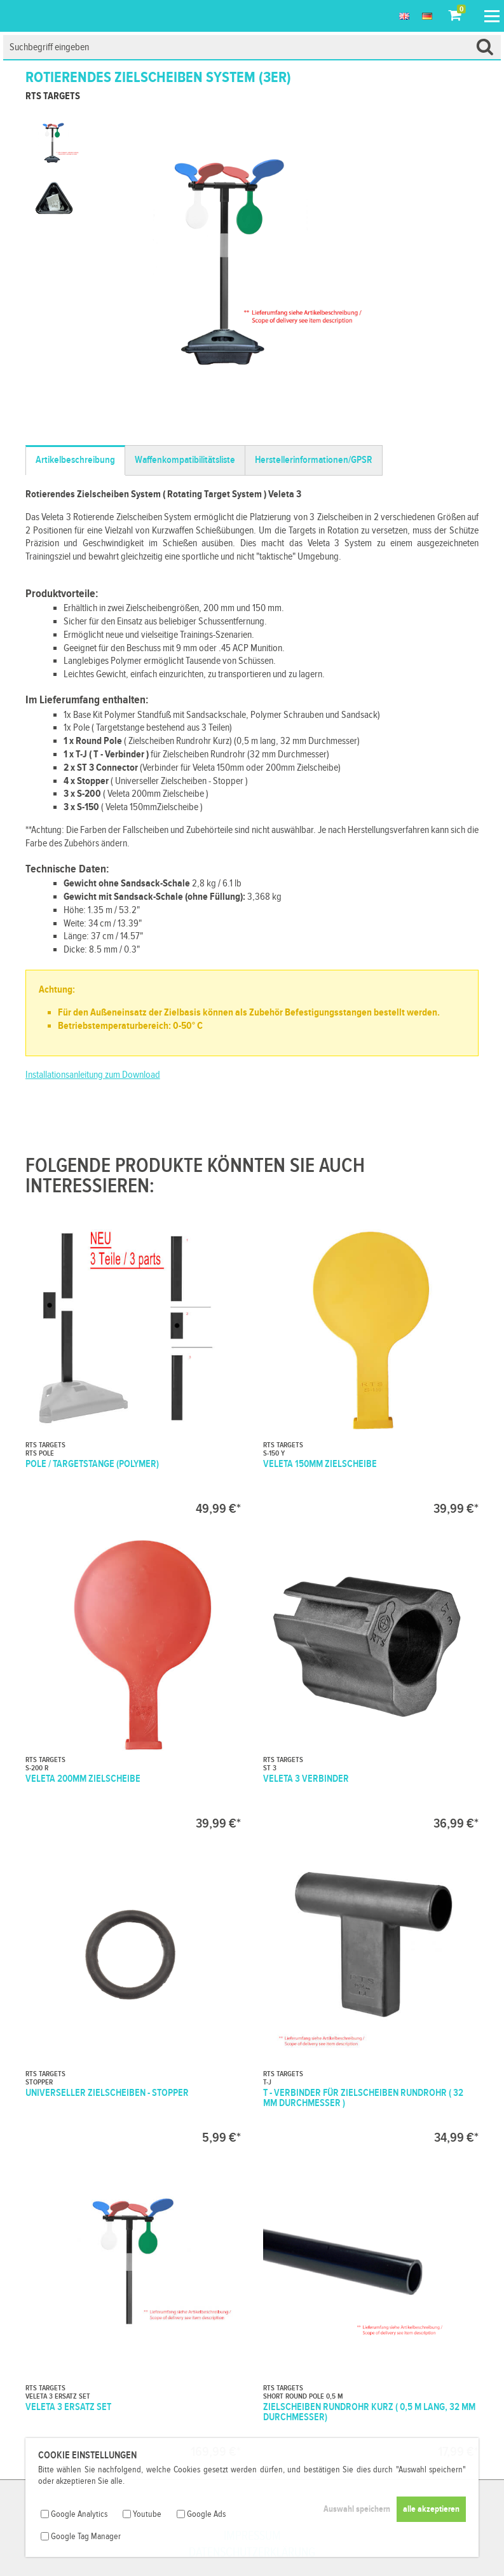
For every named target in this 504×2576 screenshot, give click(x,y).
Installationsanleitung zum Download (92, 1075)
